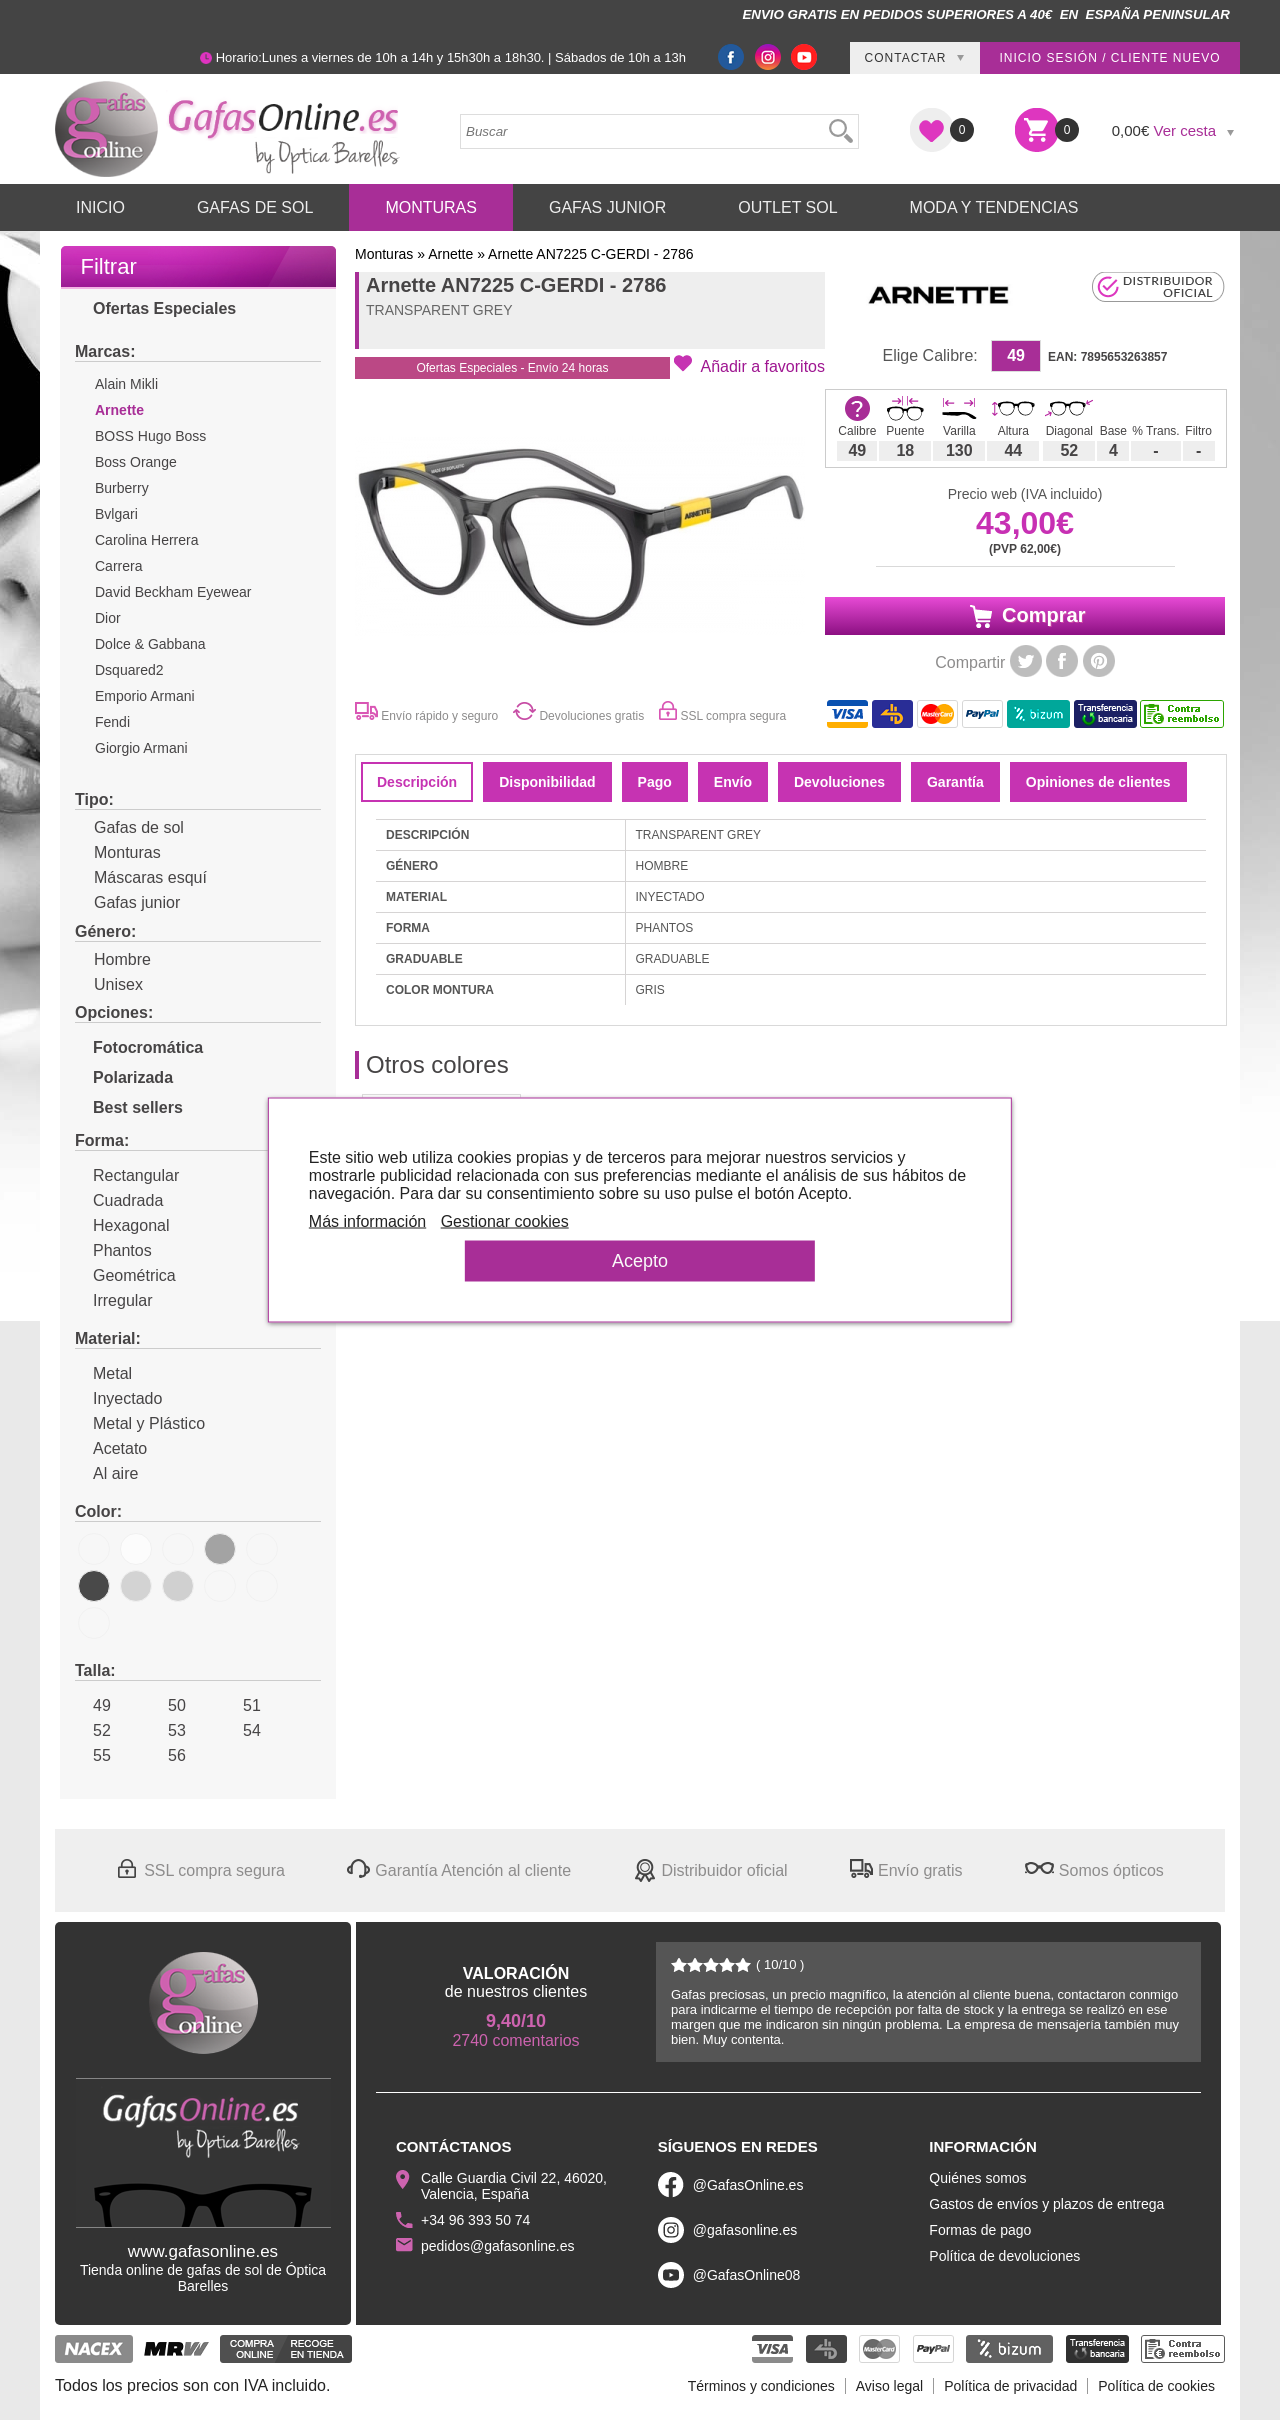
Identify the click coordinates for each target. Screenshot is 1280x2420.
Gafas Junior (607, 207)
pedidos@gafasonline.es (498, 2246)
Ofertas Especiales (155, 308)
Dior (108, 618)
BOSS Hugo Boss (150, 436)
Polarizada (124, 1077)
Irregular (114, 1300)
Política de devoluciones (1004, 2256)
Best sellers (129, 1107)
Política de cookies (1156, 2386)
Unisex (109, 984)
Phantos (113, 1250)
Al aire (106, 1473)
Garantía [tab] (955, 782)
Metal (103, 1373)
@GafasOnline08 (747, 2275)
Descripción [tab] (417, 782)
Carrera (118, 566)
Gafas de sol (129, 827)
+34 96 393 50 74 (475, 2220)
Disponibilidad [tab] (547, 782)
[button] (749, 365)
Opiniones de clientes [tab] (1098, 782)
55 (93, 1755)
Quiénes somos (977, 2178)
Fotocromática (139, 1047)
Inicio (100, 207)
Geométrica (125, 1275)
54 (243, 1730)
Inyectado (118, 1398)
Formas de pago (980, 2230)
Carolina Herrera (146, 540)
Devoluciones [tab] (839, 782)
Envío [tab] (733, 782)
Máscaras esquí (141, 877)
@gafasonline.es (745, 2230)
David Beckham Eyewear (173, 592)
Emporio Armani (145, 696)
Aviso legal (889, 2386)
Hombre (113, 959)
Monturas (431, 207)
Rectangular (127, 1175)
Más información (378, 1221)
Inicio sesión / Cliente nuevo (1109, 58)
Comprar (1025, 616)
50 (168, 1705)
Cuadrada (119, 1200)
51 (243, 1705)
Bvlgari (116, 514)
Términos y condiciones (761, 2386)
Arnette (119, 410)
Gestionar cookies (516, 1221)
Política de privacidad (1010, 2386)
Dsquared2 (129, 670)
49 (93, 1705)
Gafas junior (127, 902)
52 (93, 1730)
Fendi (112, 722)
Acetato (111, 1448)
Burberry (122, 488)
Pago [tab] (655, 782)
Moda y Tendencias (994, 207)
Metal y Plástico (140, 1423)
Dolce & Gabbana (150, 644)
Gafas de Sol (255, 207)
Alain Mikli (126, 384)
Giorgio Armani (141, 748)
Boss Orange (136, 462)
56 (168, 1755)
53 (168, 1730)
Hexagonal (122, 1225)
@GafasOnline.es (748, 2185)
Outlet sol (787, 207)
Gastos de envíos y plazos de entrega (1046, 2204)
